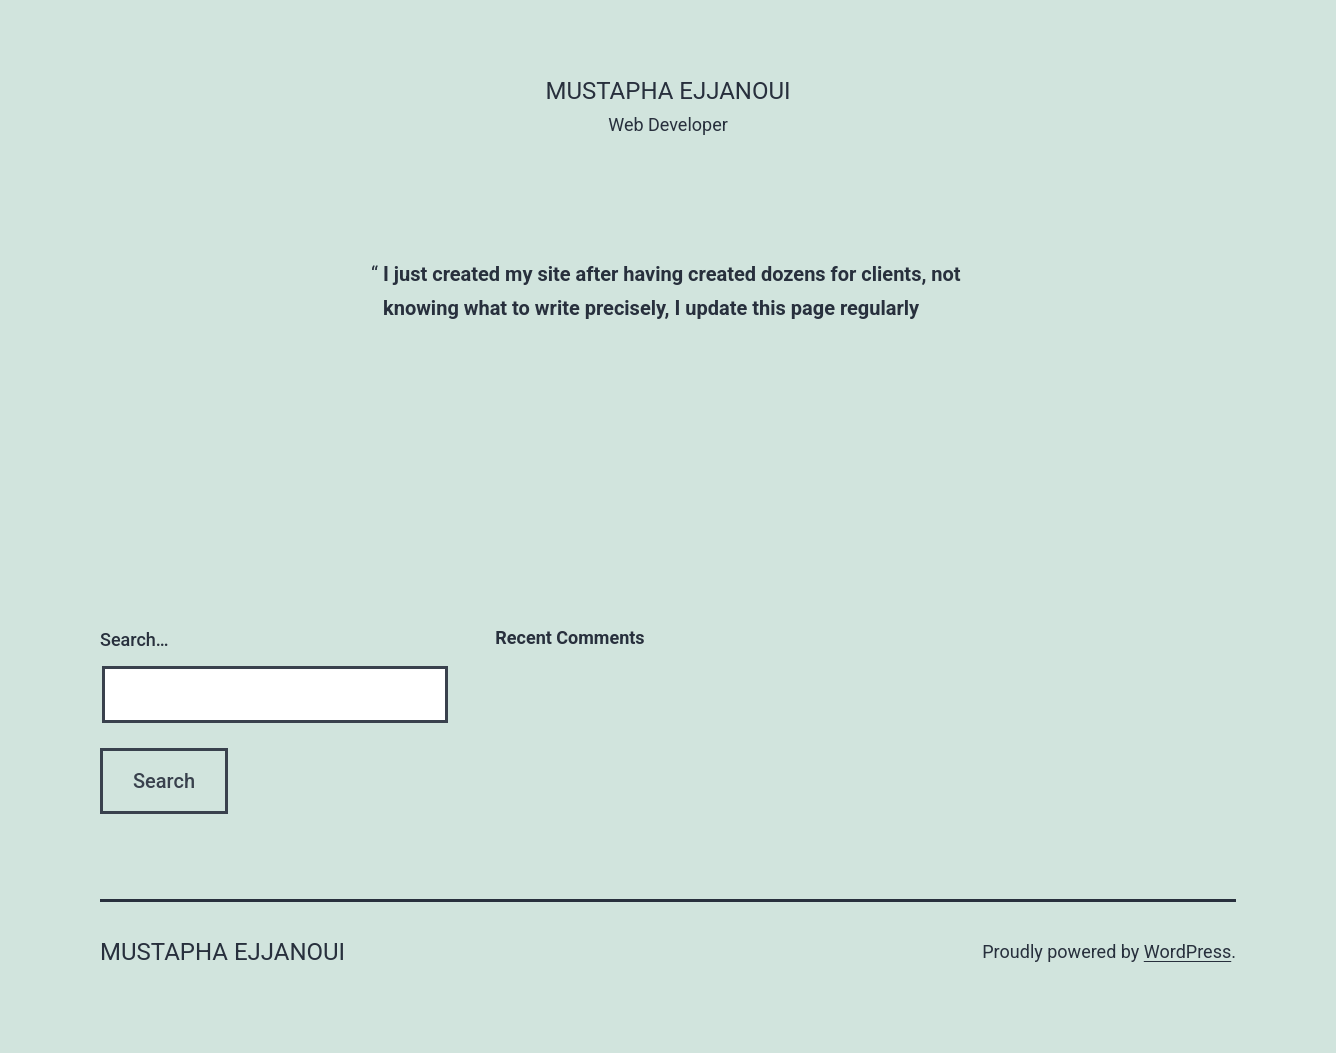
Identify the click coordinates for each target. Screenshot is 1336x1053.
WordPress (1187, 951)
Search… (134, 639)
